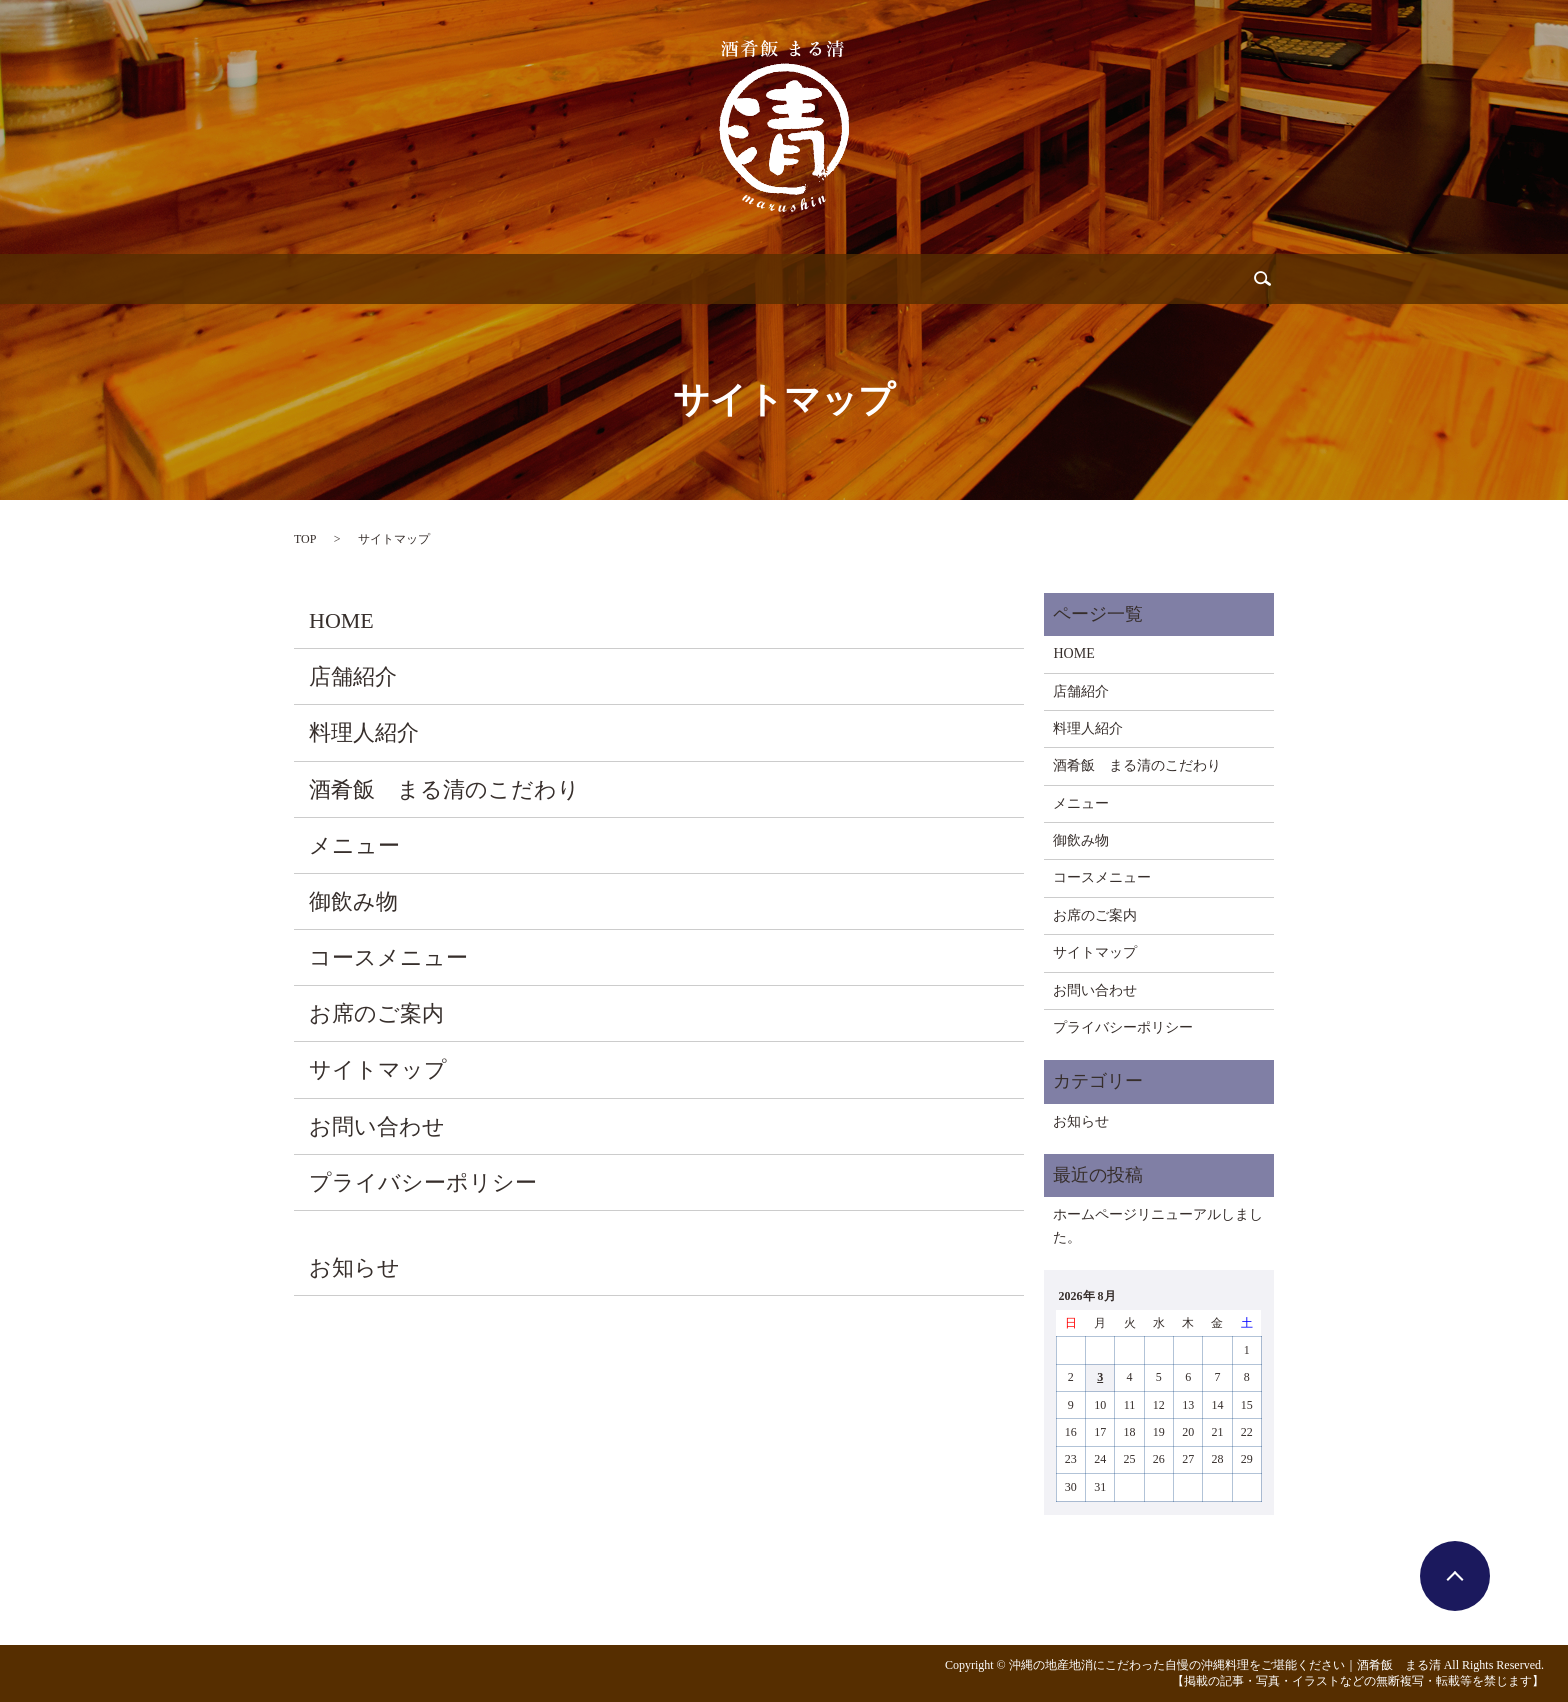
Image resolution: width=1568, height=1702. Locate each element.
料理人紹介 (505, 278)
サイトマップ (378, 1069)
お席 (993, 278)
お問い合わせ (1089, 278)
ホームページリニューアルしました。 (1158, 1225)
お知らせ (354, 1267)
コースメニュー (388, 957)
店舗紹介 (401, 278)
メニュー (705, 278)
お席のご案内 (376, 1013)
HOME (341, 620)
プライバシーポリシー (423, 1182)
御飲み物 (801, 278)
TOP (305, 539)
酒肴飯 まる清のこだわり (444, 789)
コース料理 (905, 278)
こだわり (609, 278)
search (1184, 279)
